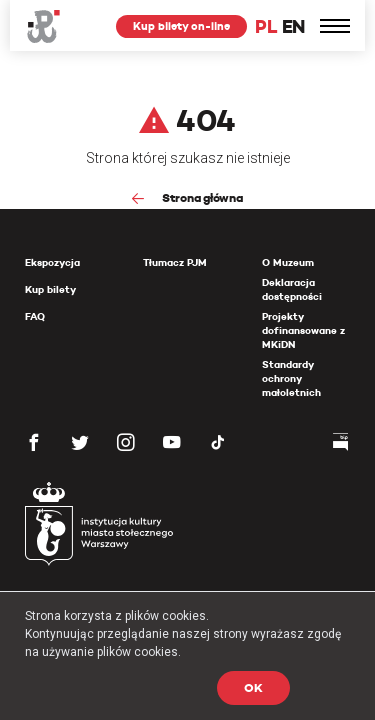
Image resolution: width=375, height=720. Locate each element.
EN (293, 26)
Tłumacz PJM (175, 262)
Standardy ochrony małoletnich (291, 378)
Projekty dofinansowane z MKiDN (303, 330)
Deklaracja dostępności (292, 289)
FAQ (35, 316)
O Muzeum (288, 262)
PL (266, 26)
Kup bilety (50, 289)
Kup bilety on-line (181, 26)
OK (253, 687)
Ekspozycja (52, 262)
